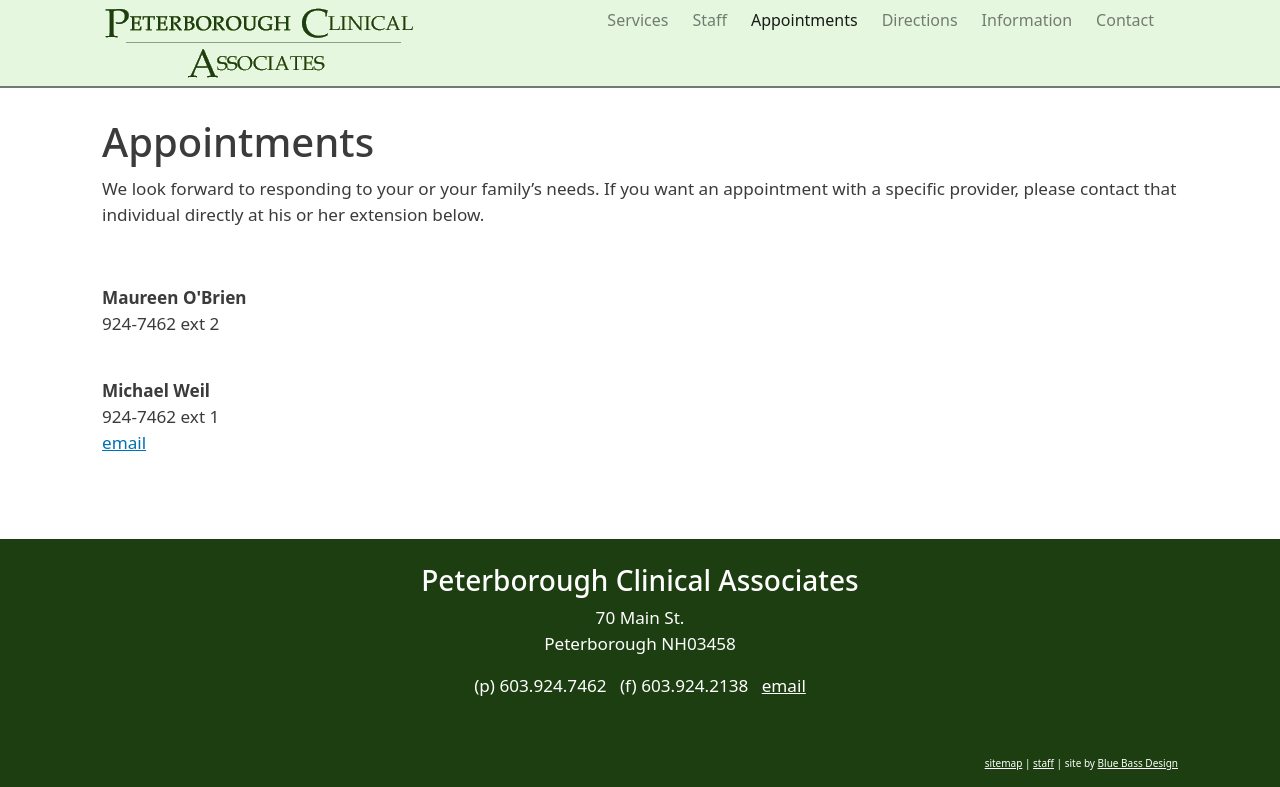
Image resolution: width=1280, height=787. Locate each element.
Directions (920, 20)
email (124, 442)
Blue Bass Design (1138, 763)
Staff (709, 20)
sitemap (1004, 763)
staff (1043, 763)
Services (637, 20)
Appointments (804, 20)
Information (1027, 20)
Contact (1125, 20)
